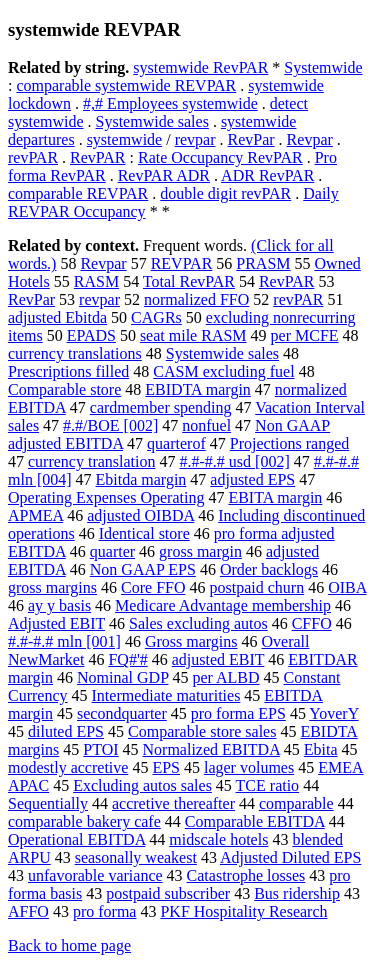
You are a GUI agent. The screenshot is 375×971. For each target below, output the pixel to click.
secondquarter (122, 713)
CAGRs (156, 317)
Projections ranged (290, 443)
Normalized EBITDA (211, 749)
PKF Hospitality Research (243, 911)
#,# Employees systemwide (170, 103)
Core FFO (153, 587)
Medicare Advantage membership (223, 605)
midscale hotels (218, 839)
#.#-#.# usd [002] (235, 461)
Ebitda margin (141, 479)
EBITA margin (275, 497)
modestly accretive (68, 767)
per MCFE (305, 335)
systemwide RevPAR (200, 67)
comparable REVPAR (78, 193)
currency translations (75, 353)
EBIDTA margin (198, 389)
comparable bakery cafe (84, 821)
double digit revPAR (225, 193)
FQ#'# (127, 659)
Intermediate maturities (166, 695)
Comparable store (64, 389)
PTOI (100, 749)
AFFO (28, 911)
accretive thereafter (173, 803)
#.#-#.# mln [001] (64, 641)
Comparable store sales (202, 731)
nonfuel (206, 425)
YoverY (333, 713)
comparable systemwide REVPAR (126, 85)
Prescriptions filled (68, 371)
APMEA (35, 515)
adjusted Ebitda (57, 317)
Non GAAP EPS (143, 569)
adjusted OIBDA (140, 515)
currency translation (92, 461)
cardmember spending (161, 407)
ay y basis (59, 605)
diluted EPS (66, 731)
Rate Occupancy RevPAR (220, 157)
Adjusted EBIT (56, 623)
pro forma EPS (238, 713)
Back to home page (69, 945)
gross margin (200, 551)
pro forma (105, 911)
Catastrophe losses (246, 875)
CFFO (312, 623)
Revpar (310, 139)
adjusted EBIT (218, 659)
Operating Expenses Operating (106, 497)
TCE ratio (268, 785)
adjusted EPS (252, 479)
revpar (195, 139)
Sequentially (48, 803)
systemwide (125, 139)
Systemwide (323, 67)
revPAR (33, 157)
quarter (112, 551)
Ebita (321, 749)
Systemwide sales (152, 121)
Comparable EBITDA (255, 821)
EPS (166, 767)
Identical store (144, 533)
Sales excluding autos (198, 623)
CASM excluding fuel (223, 371)
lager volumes (249, 767)
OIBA (347, 587)
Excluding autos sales (142, 785)
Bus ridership (297, 893)
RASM (96, 281)
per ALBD (225, 677)
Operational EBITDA (76, 839)
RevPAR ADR (164, 175)
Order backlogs (269, 569)
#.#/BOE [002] (110, 425)
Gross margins (191, 641)
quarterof (176, 443)
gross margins (52, 587)
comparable (296, 803)
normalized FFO (196, 299)
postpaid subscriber (168, 893)
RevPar (251, 139)
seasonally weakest (136, 857)
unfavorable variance (95, 875)
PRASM (263, 263)
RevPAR (97, 157)
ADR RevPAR (267, 175)
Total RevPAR (189, 281)
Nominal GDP (122, 677)
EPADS (91, 335)
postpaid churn (257, 587)
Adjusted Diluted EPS (290, 857)
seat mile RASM (193, 335)
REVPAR (182, 263)
